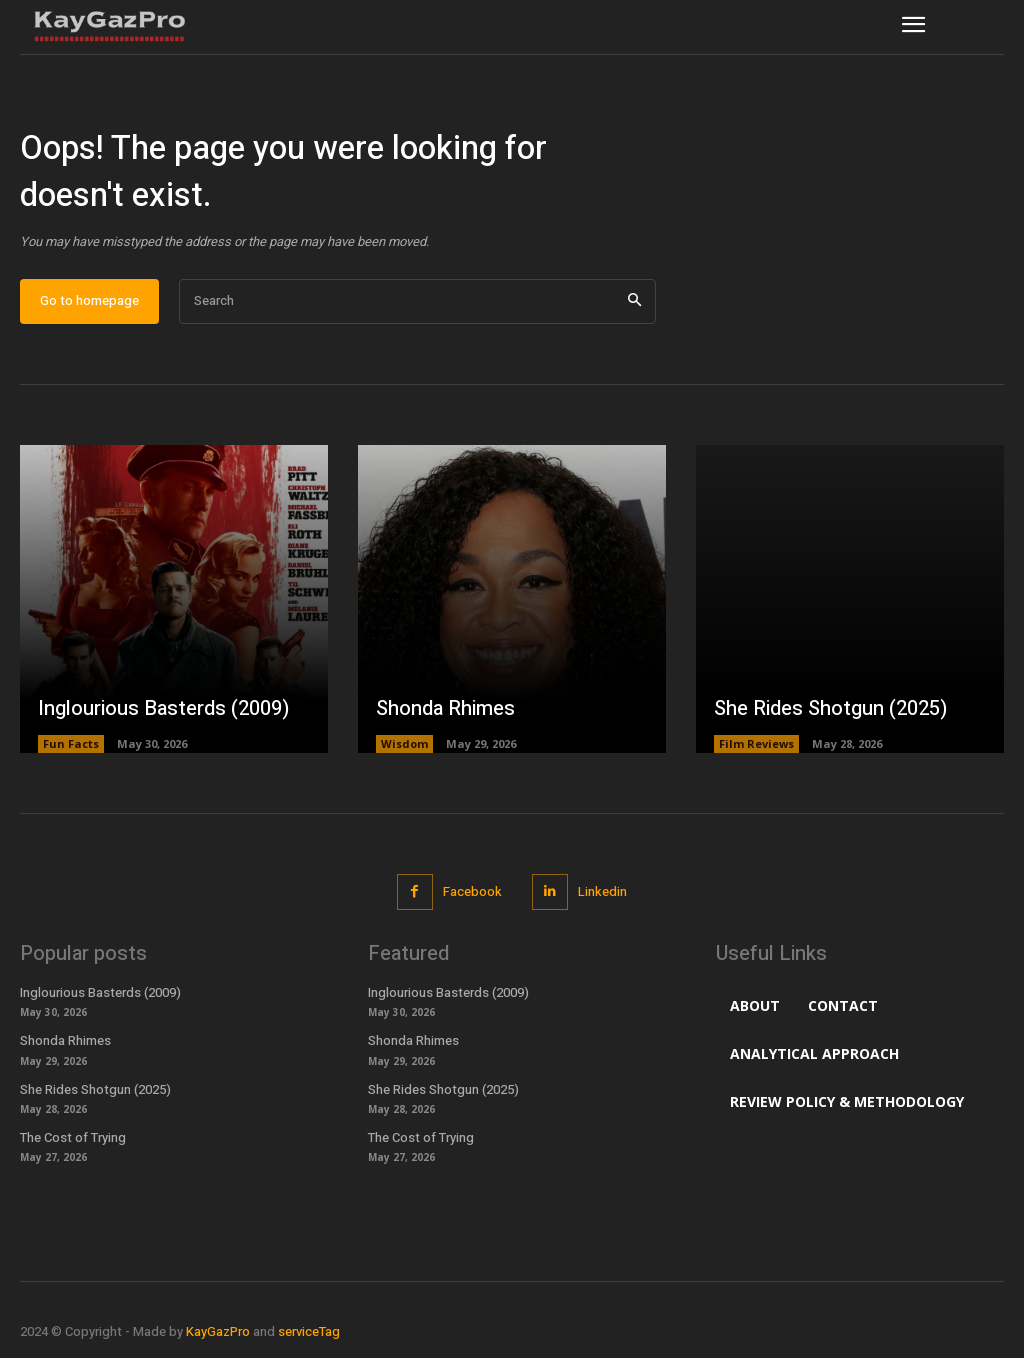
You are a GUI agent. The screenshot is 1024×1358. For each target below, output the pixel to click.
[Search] (634, 301)
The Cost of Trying (73, 1137)
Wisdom (404, 743)
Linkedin (602, 891)
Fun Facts (71, 743)
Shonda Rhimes (445, 708)
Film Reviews (756, 743)
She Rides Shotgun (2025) (830, 708)
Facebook (472, 891)
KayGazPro (218, 1331)
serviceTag (309, 1331)
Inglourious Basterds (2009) (163, 708)
